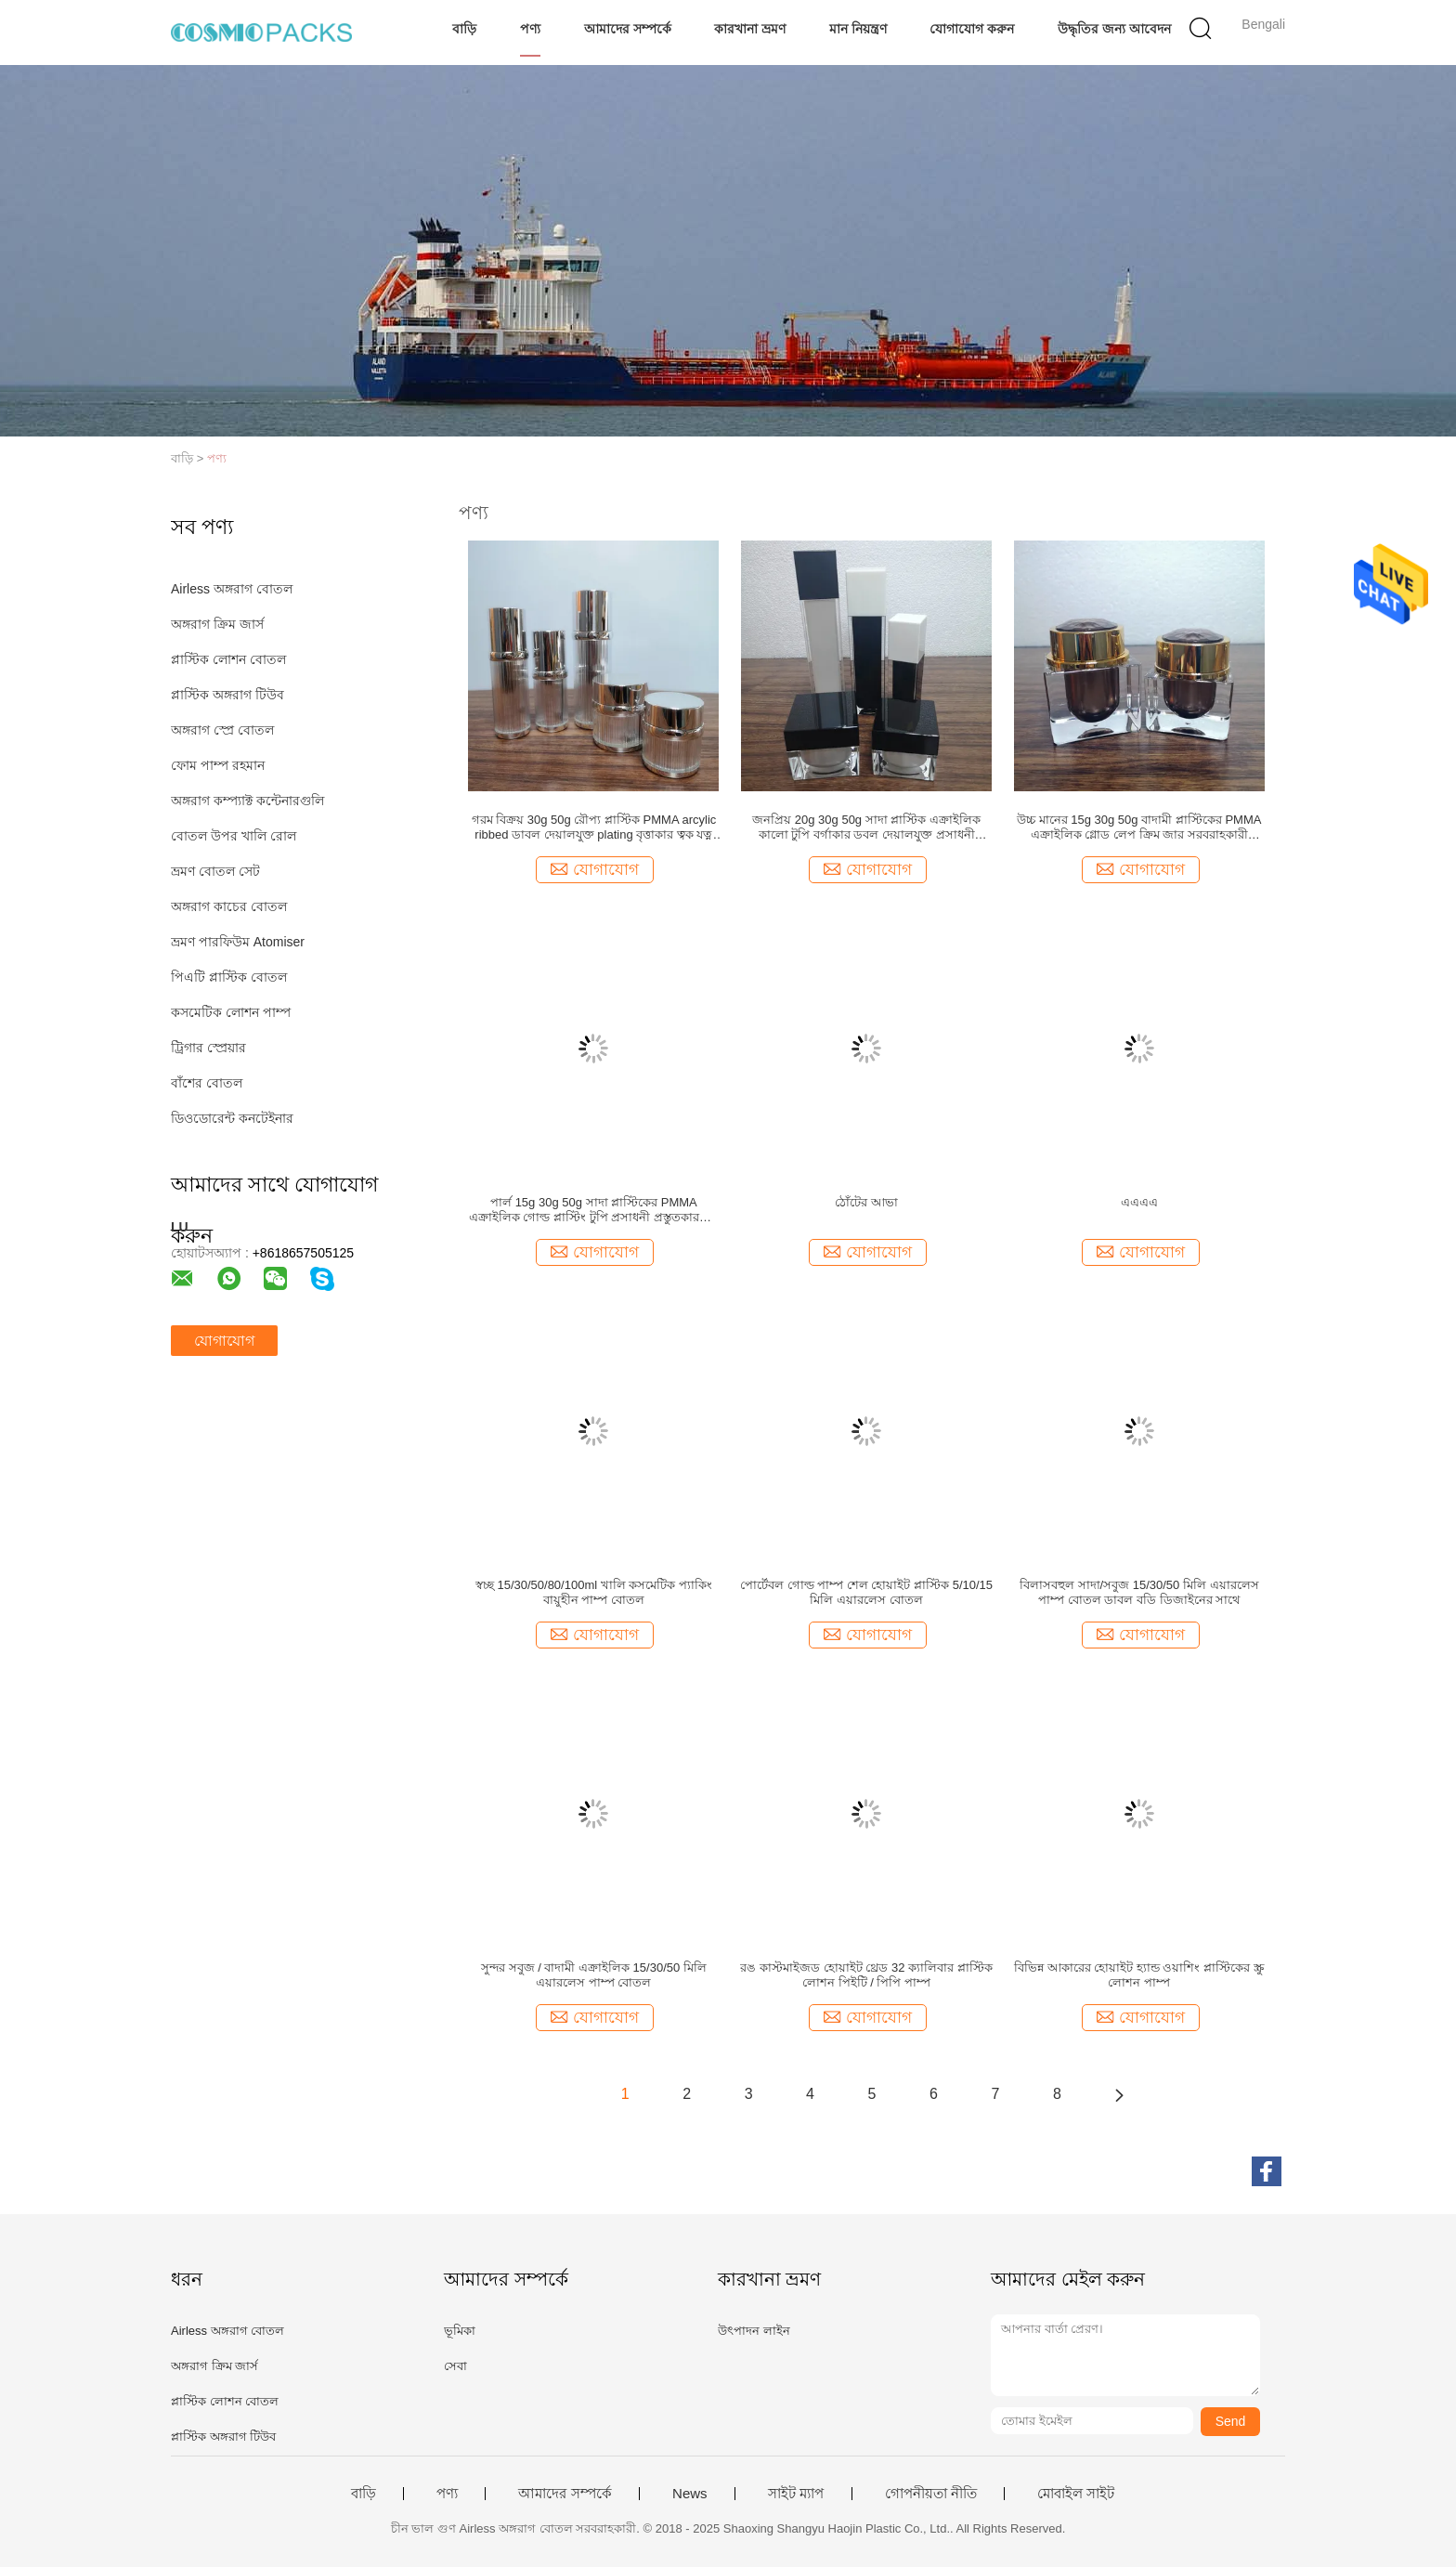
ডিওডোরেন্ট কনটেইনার (232, 1118)
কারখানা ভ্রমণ (750, 28)
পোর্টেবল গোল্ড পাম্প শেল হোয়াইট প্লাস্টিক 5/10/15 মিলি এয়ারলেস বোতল (866, 1592)
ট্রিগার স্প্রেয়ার (208, 1047)
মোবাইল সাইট (1075, 2493)
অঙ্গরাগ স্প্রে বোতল (222, 730)
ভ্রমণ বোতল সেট (215, 871)
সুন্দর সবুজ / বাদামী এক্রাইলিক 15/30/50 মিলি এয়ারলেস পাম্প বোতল (594, 1975)
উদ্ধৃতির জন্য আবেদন (1114, 28)
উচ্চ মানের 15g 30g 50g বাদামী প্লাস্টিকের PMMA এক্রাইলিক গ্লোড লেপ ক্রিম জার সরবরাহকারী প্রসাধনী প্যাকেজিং (1139, 827)
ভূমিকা (459, 2331)
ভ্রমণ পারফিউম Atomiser (238, 941)
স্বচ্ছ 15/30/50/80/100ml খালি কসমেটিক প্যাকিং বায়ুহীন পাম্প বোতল (593, 1592)
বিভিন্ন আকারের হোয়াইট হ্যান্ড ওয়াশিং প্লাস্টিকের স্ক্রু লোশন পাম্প (1139, 1975)
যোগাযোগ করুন (972, 28)
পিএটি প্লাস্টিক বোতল (229, 977)
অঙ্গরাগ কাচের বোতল (229, 906)
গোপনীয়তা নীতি (931, 2493)
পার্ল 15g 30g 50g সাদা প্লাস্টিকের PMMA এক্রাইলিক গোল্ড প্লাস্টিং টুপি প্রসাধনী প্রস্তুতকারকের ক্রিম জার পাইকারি (594, 1210)
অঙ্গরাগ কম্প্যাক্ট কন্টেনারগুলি (247, 800)
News (690, 2493)
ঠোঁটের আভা (866, 1202)
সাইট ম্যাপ (796, 2493)
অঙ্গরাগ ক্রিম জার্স (217, 624)
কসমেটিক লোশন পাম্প (231, 1012)
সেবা (455, 2366)
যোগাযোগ (224, 1341)
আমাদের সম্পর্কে (627, 28)
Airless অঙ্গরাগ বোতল (231, 588)
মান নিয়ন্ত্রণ (858, 28)
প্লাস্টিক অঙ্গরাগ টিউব (227, 694)
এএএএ (1139, 1202)
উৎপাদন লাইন (754, 2331)
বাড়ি (464, 28)
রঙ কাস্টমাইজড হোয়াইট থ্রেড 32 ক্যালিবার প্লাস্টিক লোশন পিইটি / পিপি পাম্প (866, 1975)
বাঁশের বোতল (206, 1082)
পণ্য (530, 28)
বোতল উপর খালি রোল (233, 835)
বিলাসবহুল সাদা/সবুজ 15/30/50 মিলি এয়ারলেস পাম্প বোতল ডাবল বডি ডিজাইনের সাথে (1139, 1592)
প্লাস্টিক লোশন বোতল (228, 659)
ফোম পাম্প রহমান (218, 765)
